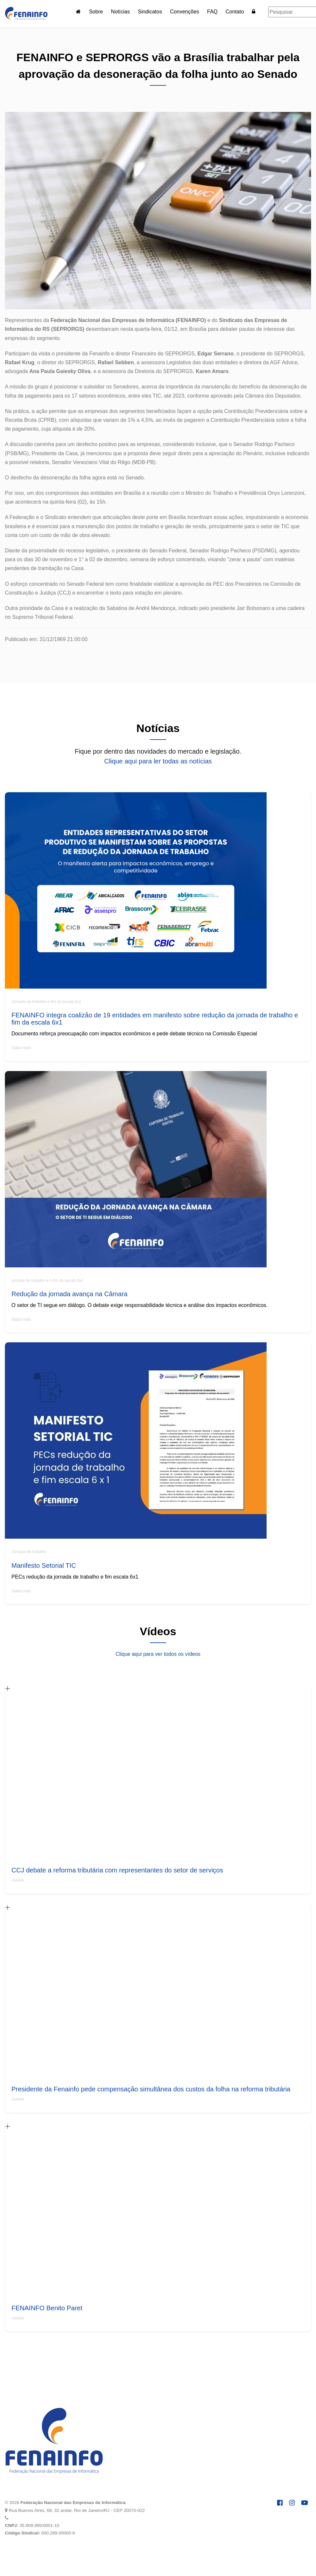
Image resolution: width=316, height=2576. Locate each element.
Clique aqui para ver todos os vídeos (158, 1654)
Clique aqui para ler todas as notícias (158, 761)
